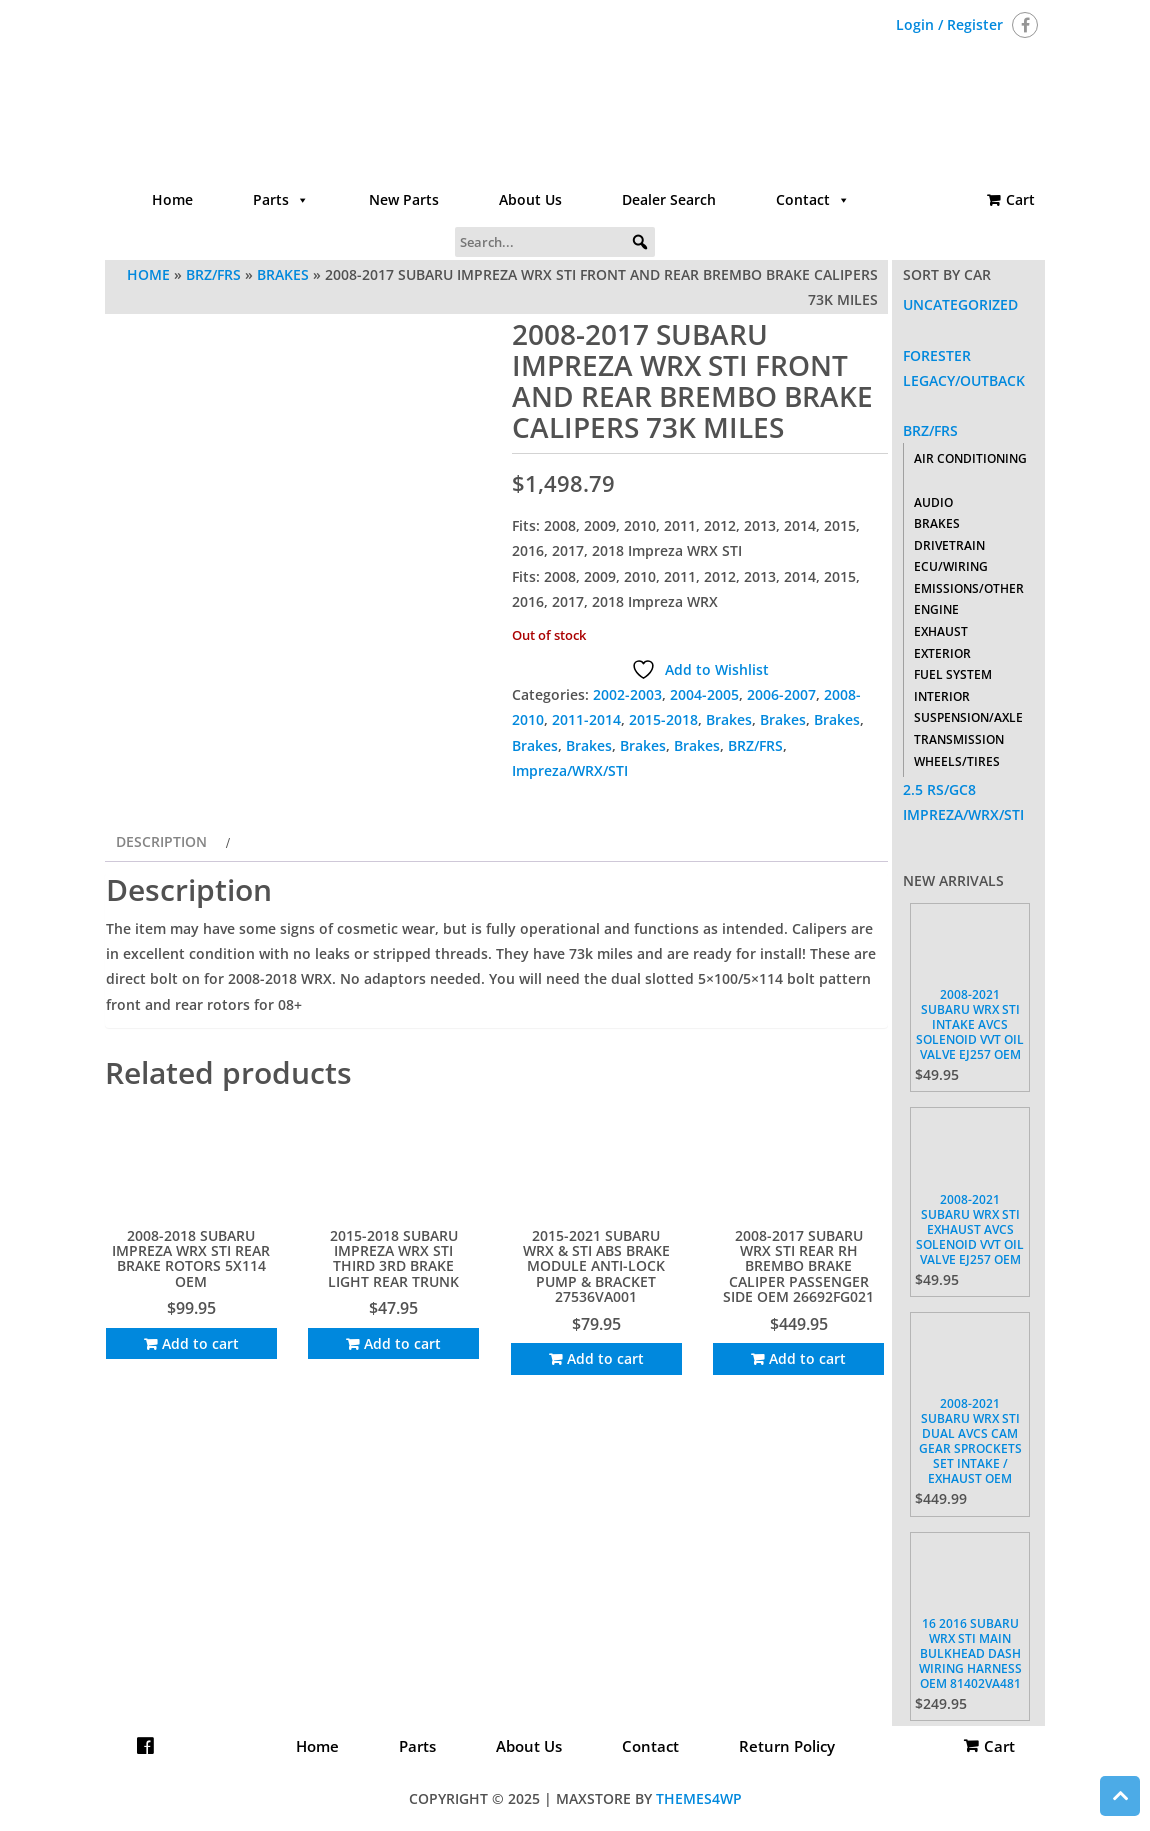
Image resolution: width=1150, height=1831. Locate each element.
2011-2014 (586, 719)
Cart (1020, 199)
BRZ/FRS (213, 274)
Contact (813, 200)
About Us (530, 199)
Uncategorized (960, 304)
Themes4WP (699, 1798)
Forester (937, 355)
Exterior (942, 653)
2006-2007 (781, 694)
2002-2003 (627, 694)
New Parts (404, 199)
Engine (936, 609)
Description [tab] (161, 841)
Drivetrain (949, 545)
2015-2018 (663, 719)
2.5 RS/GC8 (939, 789)
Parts (281, 200)
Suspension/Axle (968, 717)
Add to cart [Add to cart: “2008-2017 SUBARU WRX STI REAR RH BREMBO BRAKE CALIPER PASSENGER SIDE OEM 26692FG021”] (807, 1358)
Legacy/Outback (964, 380)
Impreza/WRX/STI (570, 770)
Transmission (959, 739)
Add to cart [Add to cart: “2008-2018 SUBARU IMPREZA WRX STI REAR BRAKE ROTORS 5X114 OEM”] (200, 1343)
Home (172, 199)
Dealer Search (669, 199)
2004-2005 (704, 694)
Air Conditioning (970, 458)
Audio (933, 502)
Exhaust (941, 631)
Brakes (283, 274)
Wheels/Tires (957, 761)
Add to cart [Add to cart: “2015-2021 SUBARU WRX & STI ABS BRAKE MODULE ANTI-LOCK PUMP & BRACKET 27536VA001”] (605, 1358)
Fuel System (953, 674)
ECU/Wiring (951, 566)
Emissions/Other (969, 588)
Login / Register (949, 24)
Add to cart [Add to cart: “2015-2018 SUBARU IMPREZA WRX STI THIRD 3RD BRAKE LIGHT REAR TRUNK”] (402, 1343)
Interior (942, 696)
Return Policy (787, 1746)
